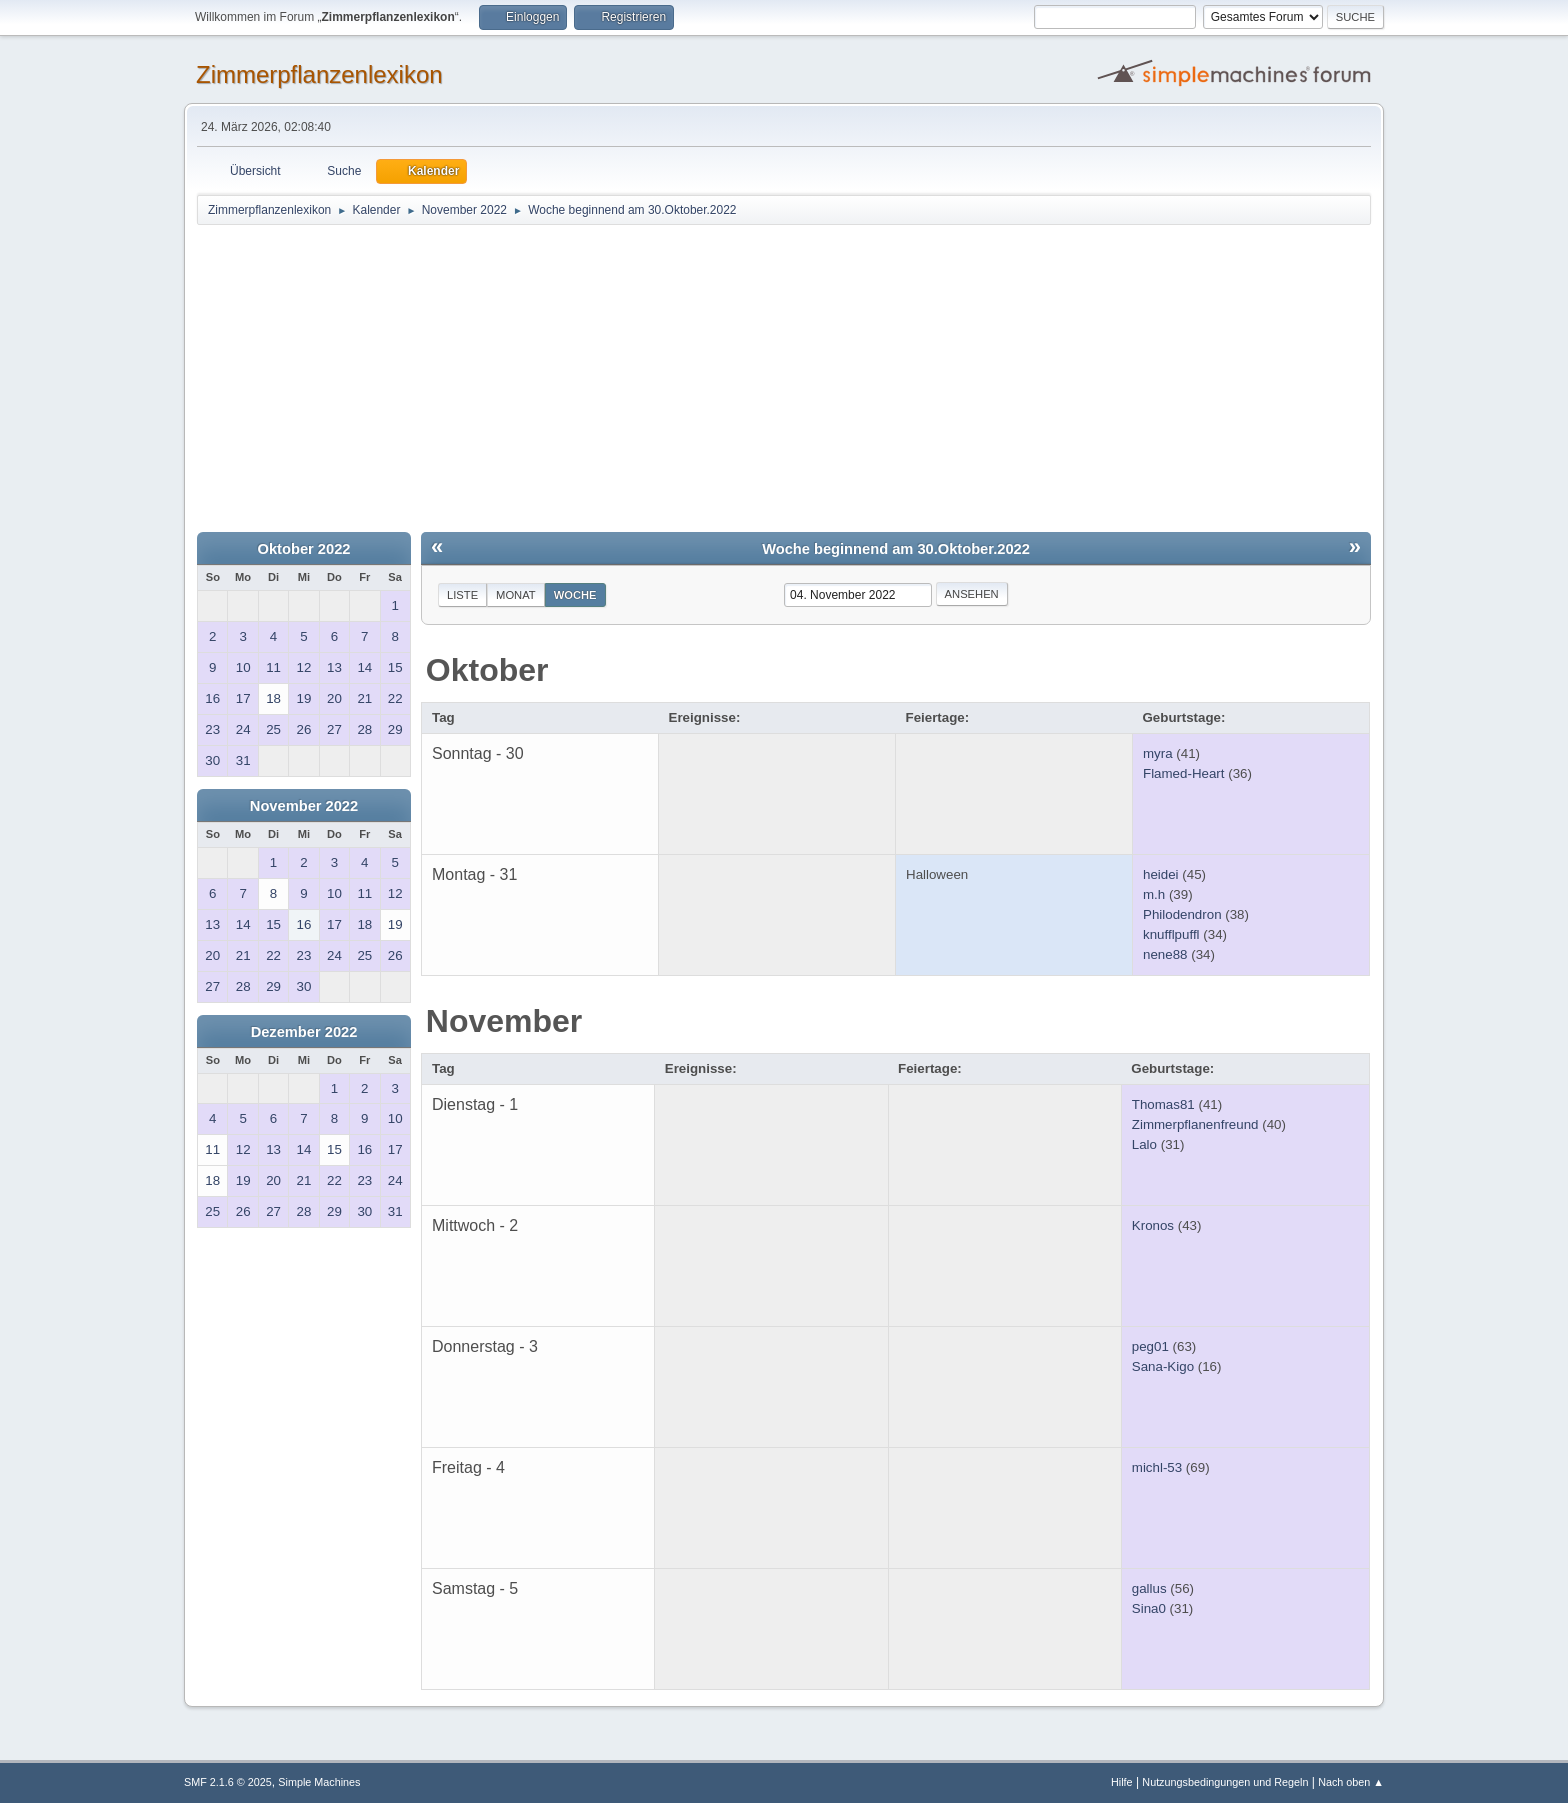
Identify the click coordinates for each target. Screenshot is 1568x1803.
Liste (462, 595)
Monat (516, 595)
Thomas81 (1163, 1104)
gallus (1149, 1588)
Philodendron (1182, 914)
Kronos (1153, 1225)
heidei (1161, 874)
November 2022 (304, 806)
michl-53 (1157, 1467)
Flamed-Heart (1183, 773)
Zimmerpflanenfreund (1195, 1124)
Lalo (1144, 1144)
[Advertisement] (784, 377)
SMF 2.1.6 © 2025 (228, 1782)
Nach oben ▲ (1351, 1782)
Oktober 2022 (304, 549)
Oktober (487, 670)
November (504, 1021)
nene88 (1165, 954)
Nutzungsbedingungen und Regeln (1225, 1782)
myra (1158, 753)
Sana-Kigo (1163, 1366)
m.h (1154, 894)
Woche (575, 595)
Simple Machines (319, 1782)
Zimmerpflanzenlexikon (319, 74)
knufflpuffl (1171, 934)
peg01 (1150, 1346)
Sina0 (1149, 1608)
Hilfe (1122, 1782)
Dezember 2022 (304, 1032)
